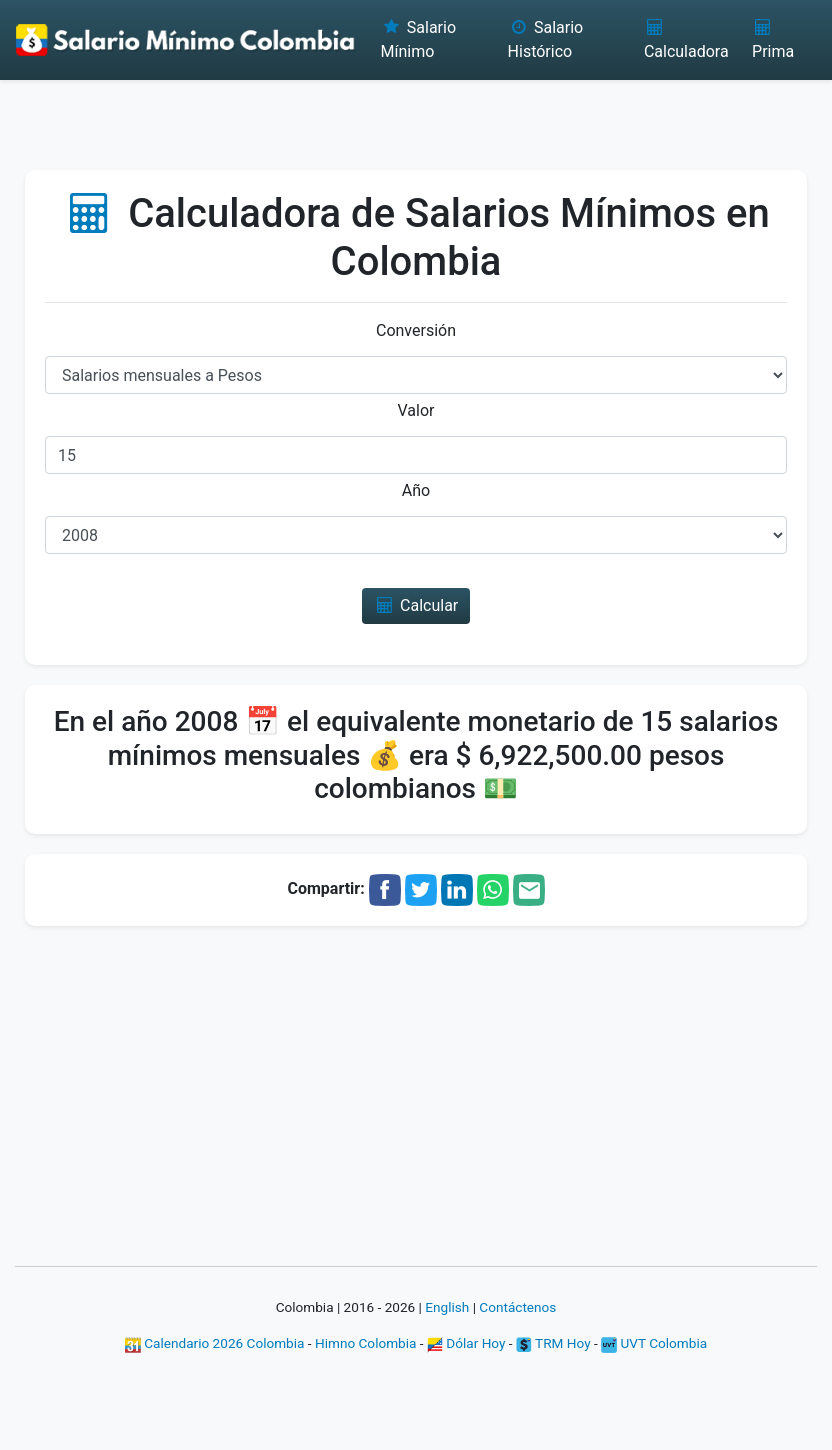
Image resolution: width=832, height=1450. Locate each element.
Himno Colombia (365, 1343)
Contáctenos (517, 1307)
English (447, 1307)
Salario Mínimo (418, 39)
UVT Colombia (654, 1343)
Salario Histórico (546, 39)
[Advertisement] (416, 115)
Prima (773, 39)
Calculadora (686, 39)
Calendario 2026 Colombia (215, 1343)
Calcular (416, 605)
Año (416, 490)
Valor (416, 410)
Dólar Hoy (466, 1343)
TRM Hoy (553, 1343)
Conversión (416, 330)
